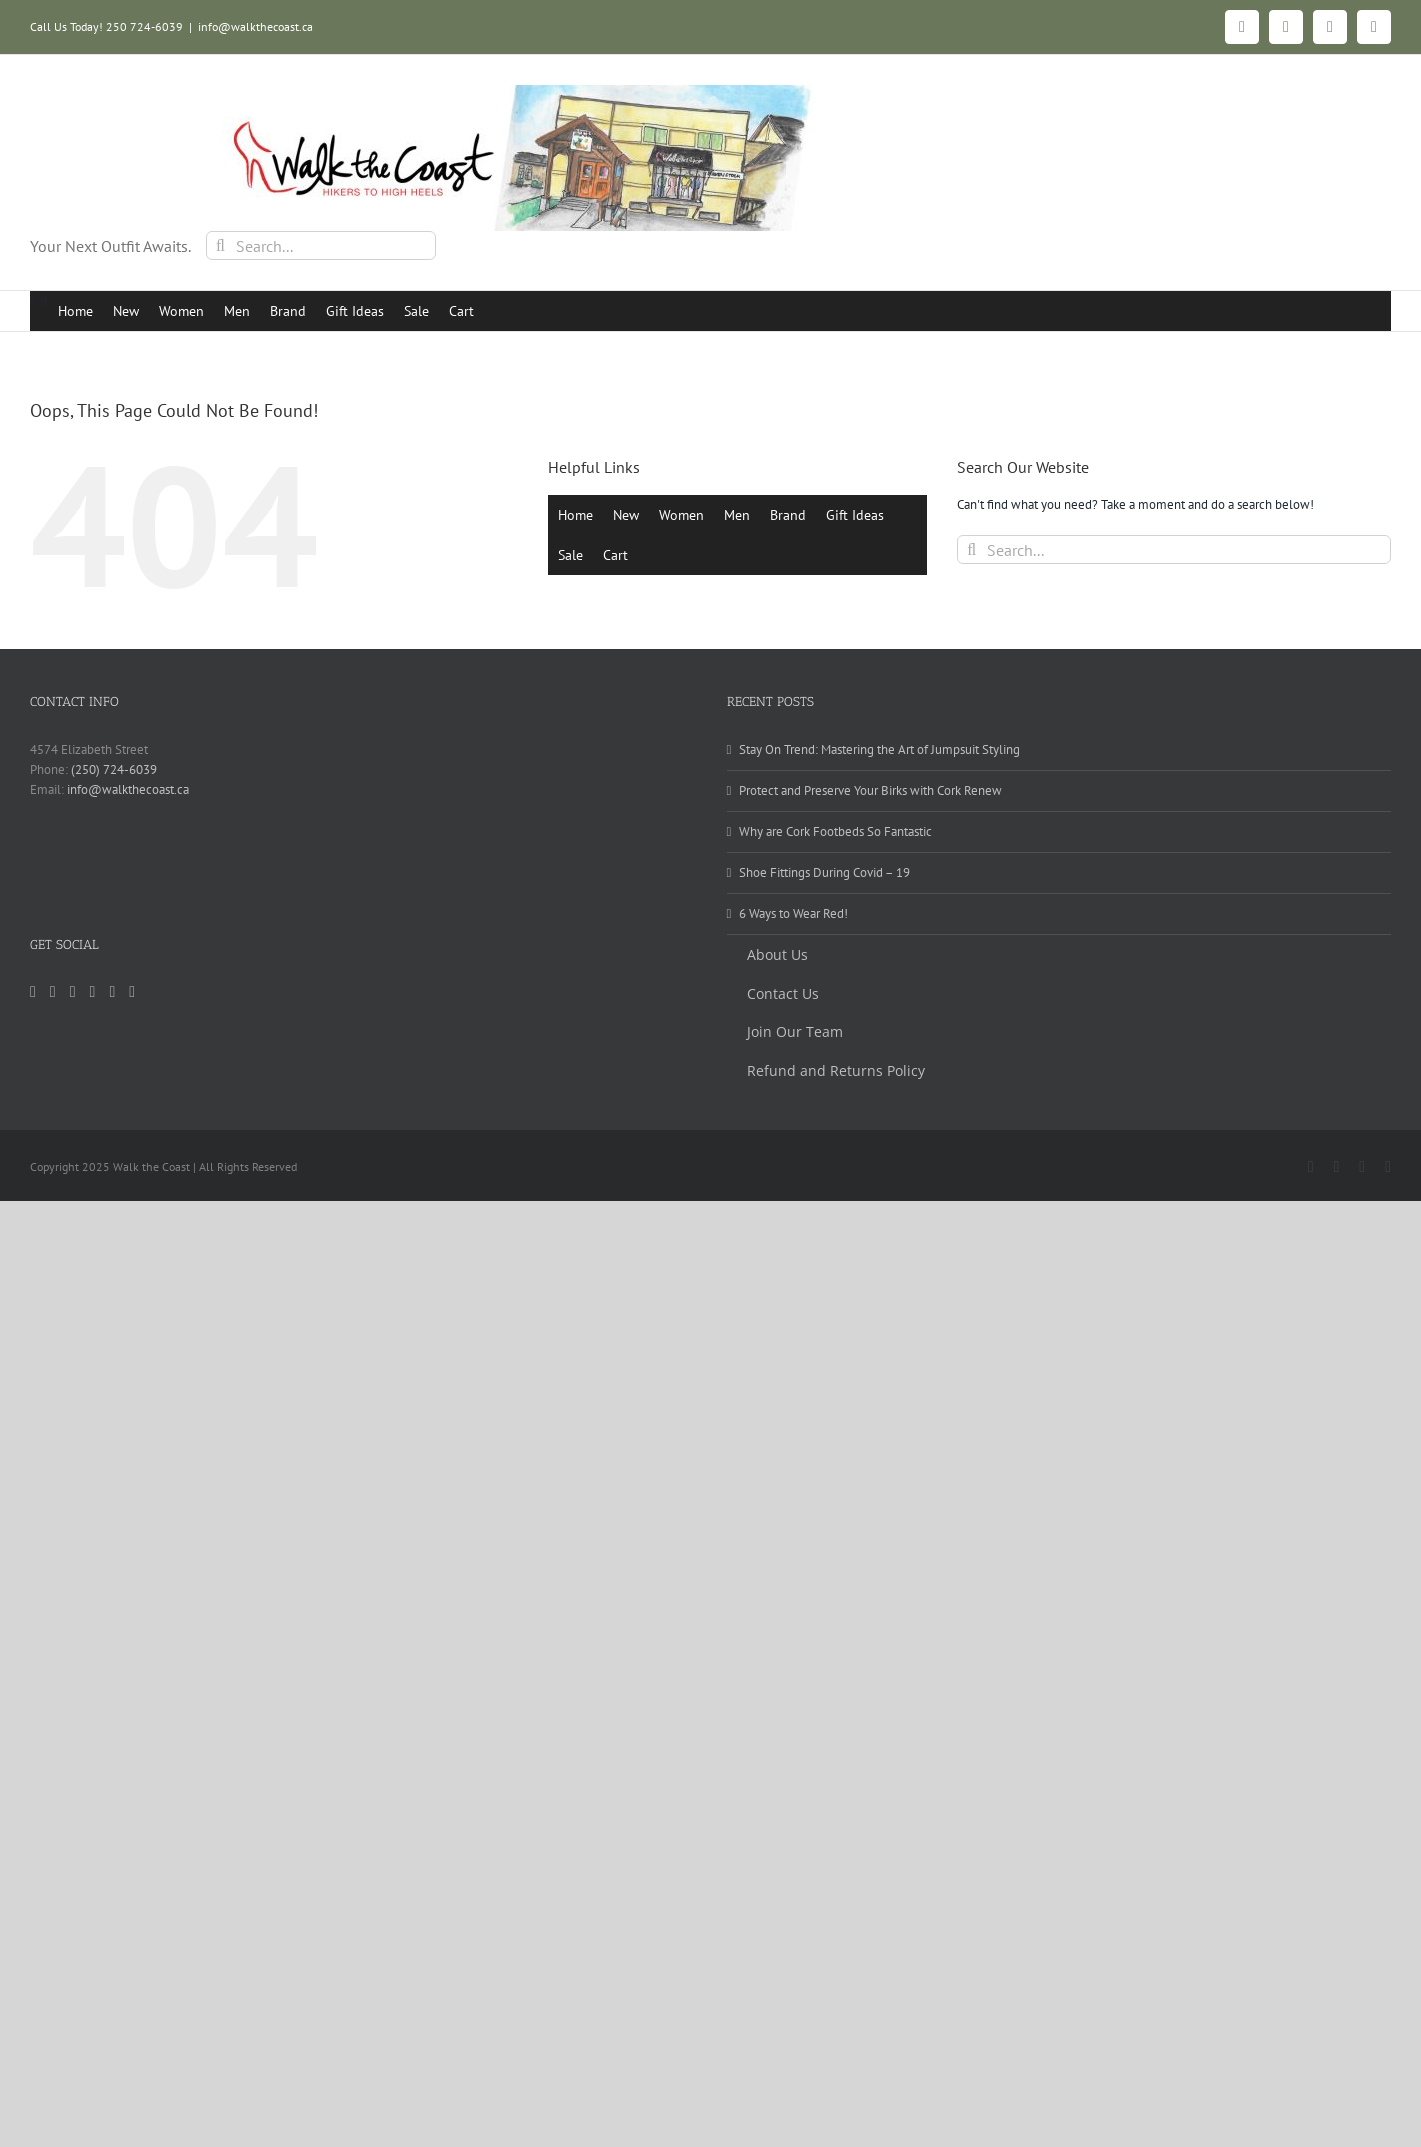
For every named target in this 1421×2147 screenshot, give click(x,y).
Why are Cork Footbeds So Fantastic (835, 831)
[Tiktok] (73, 992)
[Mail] (132, 992)
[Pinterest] (93, 992)
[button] (44, 303)
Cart (461, 311)
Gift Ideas (355, 311)
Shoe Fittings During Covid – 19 (824, 872)
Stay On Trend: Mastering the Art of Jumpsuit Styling (879, 749)
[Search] (220, 245)
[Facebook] (53, 992)
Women (181, 311)
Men (237, 311)
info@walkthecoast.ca (255, 26)
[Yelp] (112, 992)
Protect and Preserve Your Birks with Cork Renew (870, 790)
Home (75, 311)
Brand (288, 311)
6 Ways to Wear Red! (793, 913)
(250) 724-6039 (114, 769)
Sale (416, 311)
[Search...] (321, 245)
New (126, 311)
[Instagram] (33, 992)
